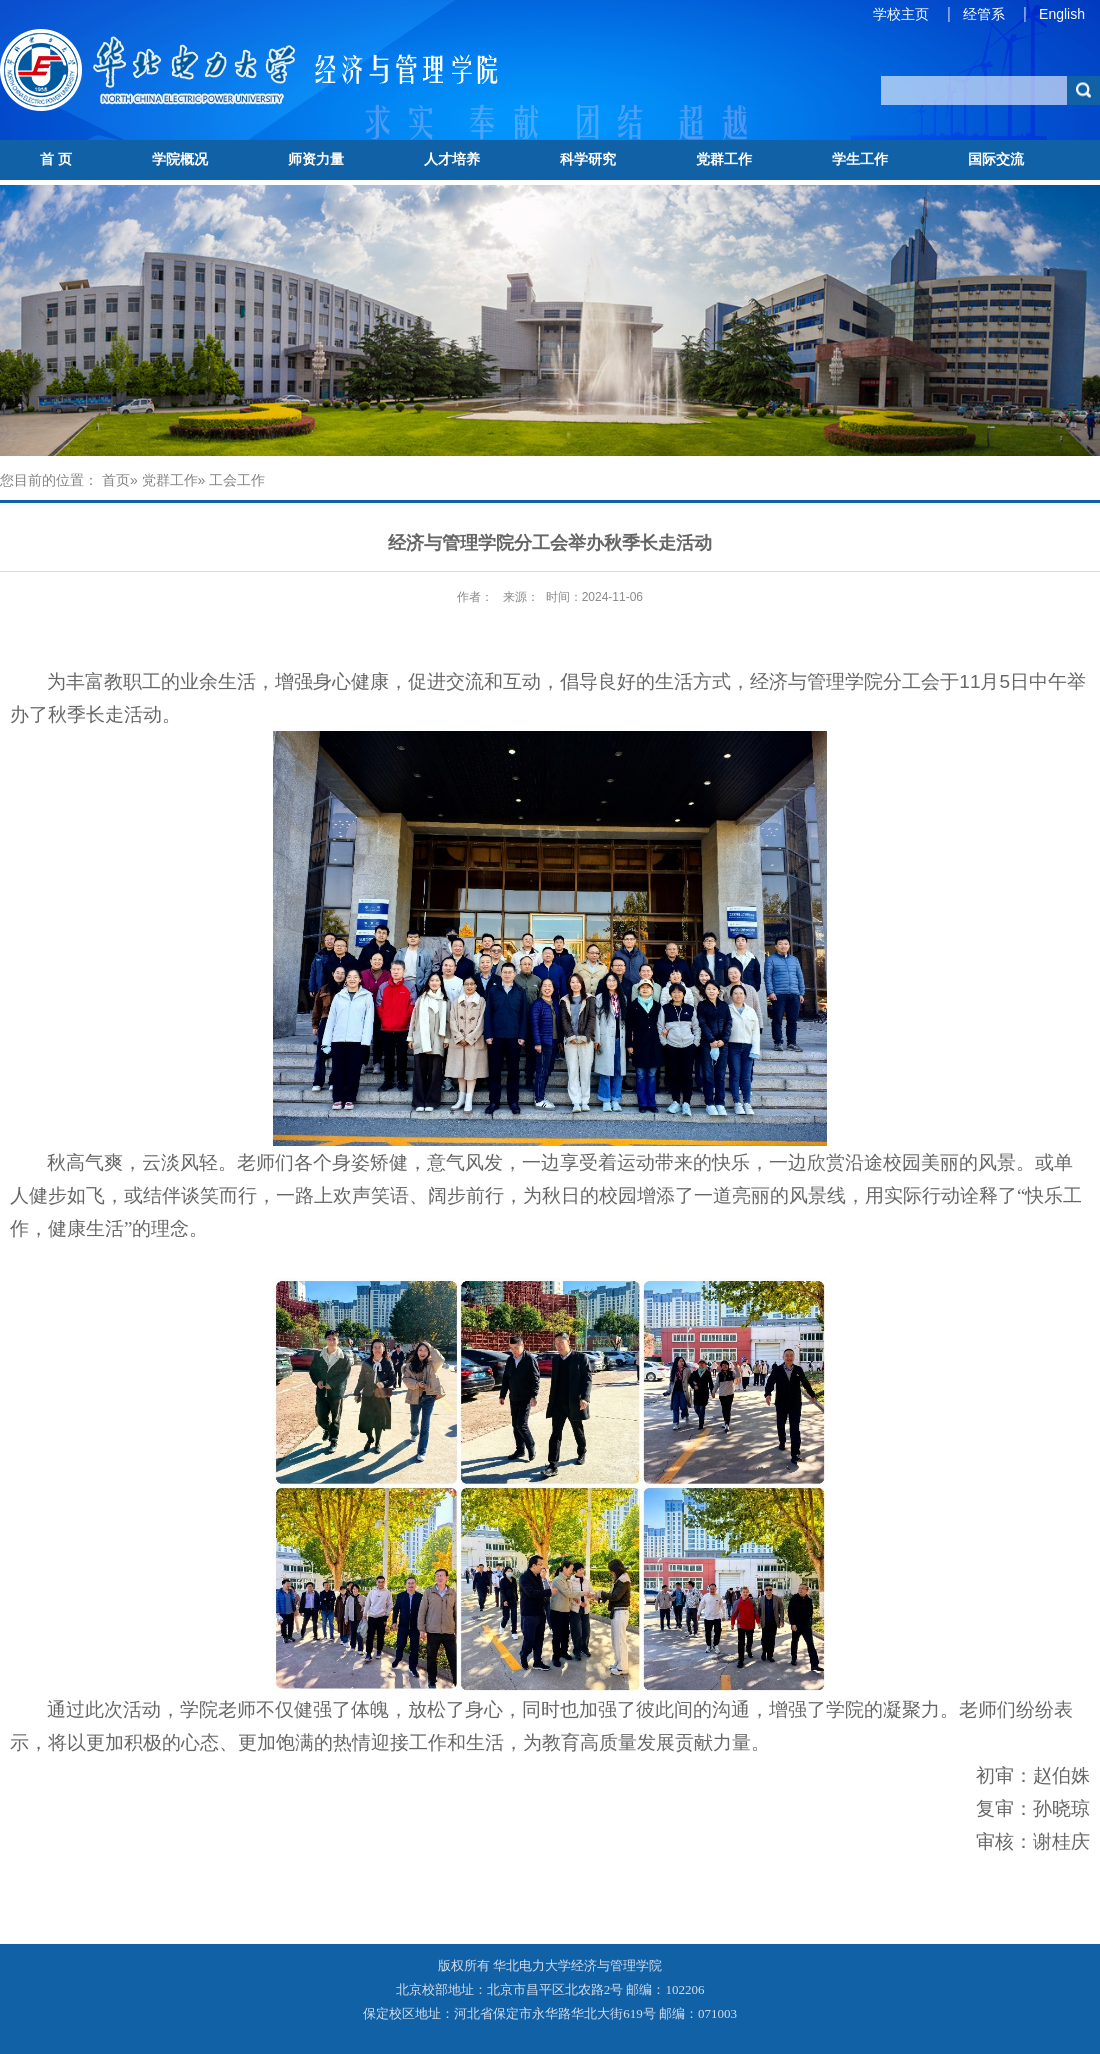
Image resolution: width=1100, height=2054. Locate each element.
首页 (116, 480)
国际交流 (996, 159)
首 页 (56, 159)
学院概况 (180, 159)
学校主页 (901, 14)
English (1062, 14)
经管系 (984, 14)
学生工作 (860, 159)
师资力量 (316, 159)
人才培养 (452, 159)
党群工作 (724, 159)
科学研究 (588, 159)
